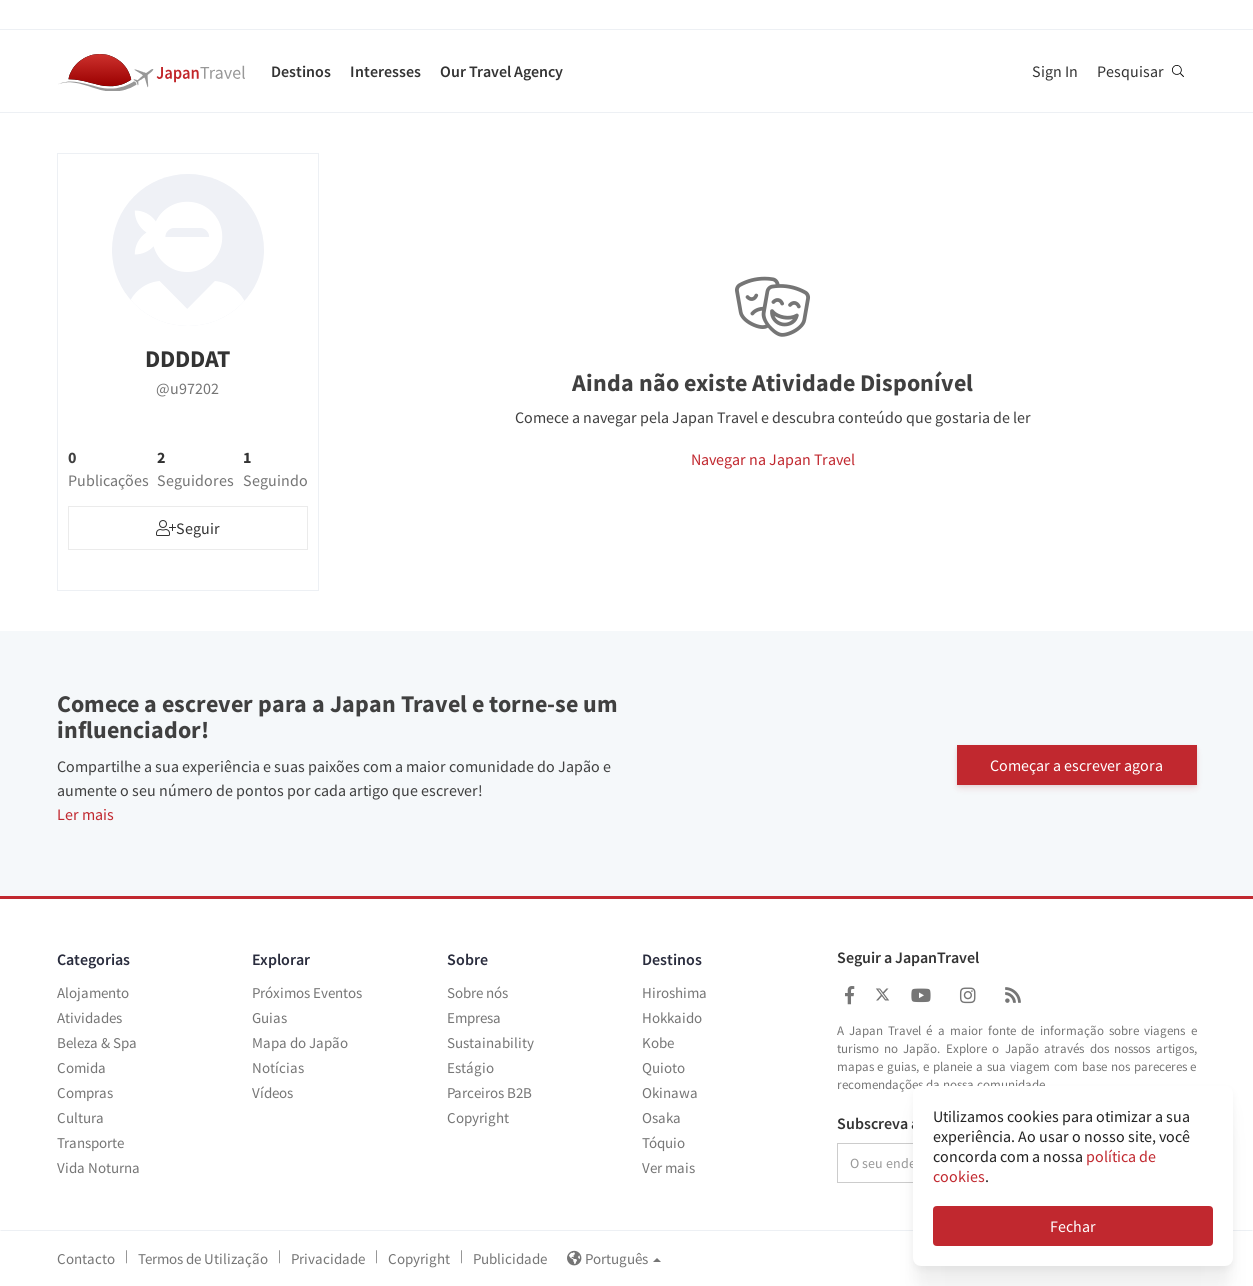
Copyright (478, 1117)
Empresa (474, 1017)
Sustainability (490, 1042)
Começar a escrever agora (1076, 763)
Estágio (470, 1067)
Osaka (661, 1117)
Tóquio (663, 1142)
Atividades (89, 1017)
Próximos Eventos (307, 992)
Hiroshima (674, 992)
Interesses (385, 71)
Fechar (1073, 1226)
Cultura (80, 1117)
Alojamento (93, 992)
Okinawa (670, 1092)
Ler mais (85, 814)
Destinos (301, 71)
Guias (269, 1017)
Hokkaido (672, 1017)
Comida (81, 1067)
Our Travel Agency (501, 71)
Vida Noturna (98, 1167)
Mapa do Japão (300, 1042)
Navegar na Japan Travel (773, 459)
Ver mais (668, 1167)
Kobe (658, 1042)
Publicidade (510, 1258)
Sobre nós (477, 992)
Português (614, 1258)
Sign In (1055, 71)
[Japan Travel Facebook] (849, 995)
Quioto (663, 1067)
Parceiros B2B (489, 1092)
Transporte (90, 1142)
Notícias (278, 1067)
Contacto (86, 1258)
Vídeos (272, 1092)
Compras (85, 1092)
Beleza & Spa (97, 1042)
